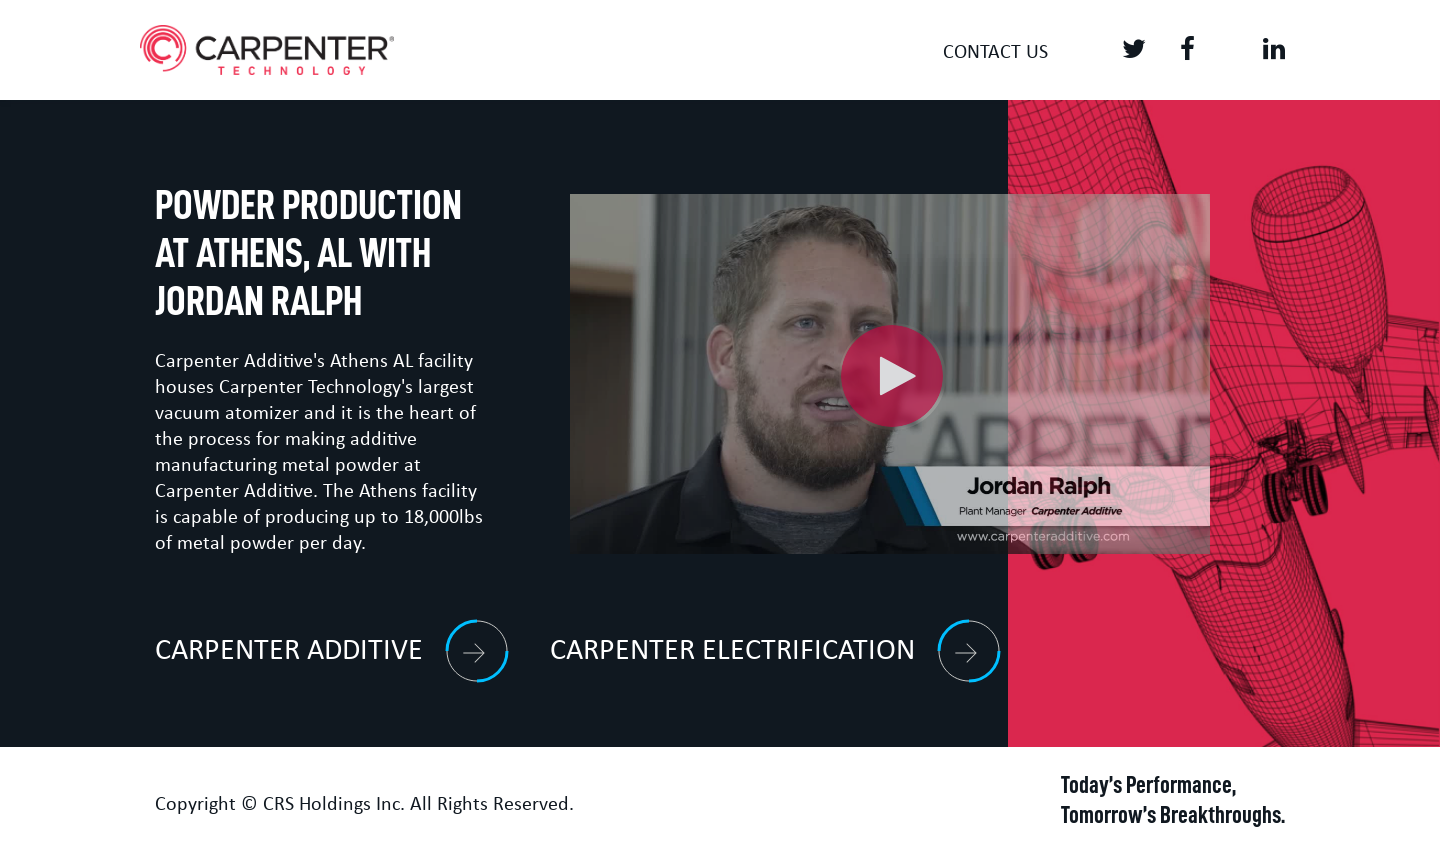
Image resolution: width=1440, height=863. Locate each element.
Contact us (995, 53)
